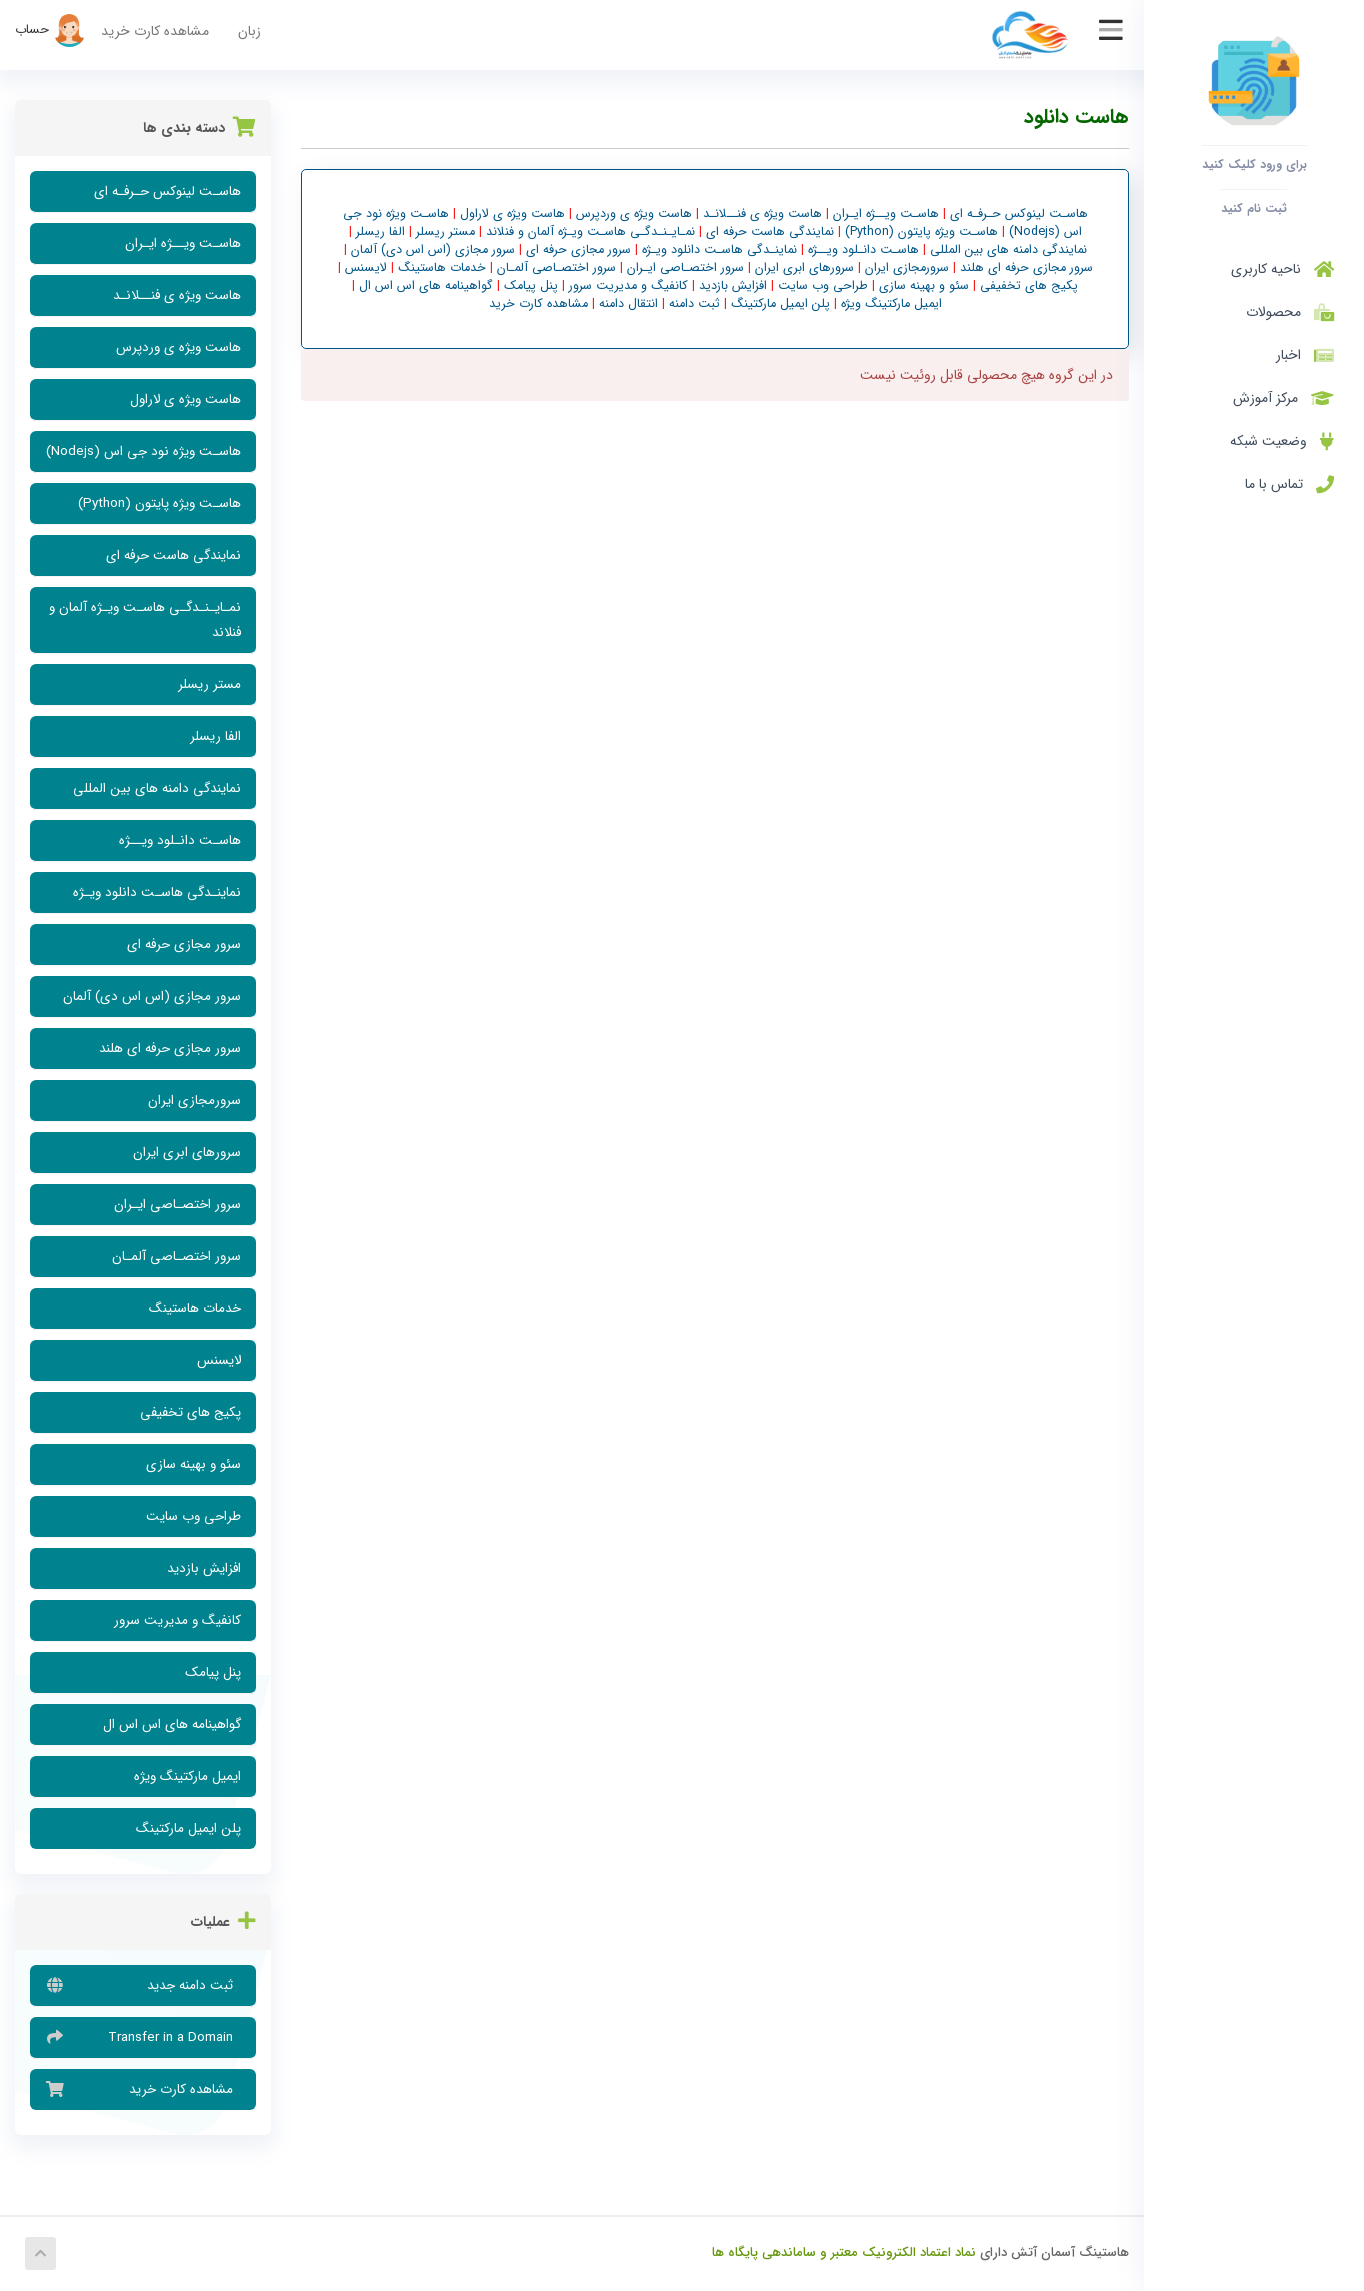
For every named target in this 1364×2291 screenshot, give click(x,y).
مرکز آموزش (1283, 398)
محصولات (1286, 312)
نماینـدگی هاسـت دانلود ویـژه (157, 892)
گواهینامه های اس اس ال (172, 1724)
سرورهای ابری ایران (187, 1152)
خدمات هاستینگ (195, 1308)
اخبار (1305, 355)
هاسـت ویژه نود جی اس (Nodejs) (143, 451)
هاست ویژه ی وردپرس (178, 347)
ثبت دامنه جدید (143, 1985)
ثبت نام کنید (1254, 208)
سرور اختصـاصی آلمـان (176, 1256)
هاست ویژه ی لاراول (185, 399)
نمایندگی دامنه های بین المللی (157, 788)
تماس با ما (1289, 484)
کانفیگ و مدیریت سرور (177, 1620)
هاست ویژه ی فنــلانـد (177, 295)
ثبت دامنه (692, 304)
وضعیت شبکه (1282, 441)
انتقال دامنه (626, 304)
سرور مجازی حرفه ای (184, 944)
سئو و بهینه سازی (193, 1464)
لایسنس (219, 1360)
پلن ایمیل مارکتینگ (188, 1828)
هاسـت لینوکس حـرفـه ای (167, 191)
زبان (249, 31)
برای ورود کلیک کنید (1254, 164)
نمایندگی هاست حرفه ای (173, 555)
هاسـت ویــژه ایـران (183, 243)
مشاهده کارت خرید (155, 31)
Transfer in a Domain (143, 2037)
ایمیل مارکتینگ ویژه (187, 1776)
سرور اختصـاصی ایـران (177, 1204)
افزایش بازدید (204, 1568)
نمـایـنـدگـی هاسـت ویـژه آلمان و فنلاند (145, 620)
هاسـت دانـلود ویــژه (180, 840)
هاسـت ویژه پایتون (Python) (159, 503)
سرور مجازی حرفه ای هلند (170, 1048)
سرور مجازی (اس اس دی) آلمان (152, 996)
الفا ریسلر (215, 736)
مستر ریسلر (209, 684)
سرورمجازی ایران (194, 1100)
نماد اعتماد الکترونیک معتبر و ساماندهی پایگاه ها (844, 2252)
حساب (50, 29)
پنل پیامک (213, 1672)
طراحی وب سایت (193, 1516)
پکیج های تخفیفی (190, 1412)
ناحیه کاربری (1282, 269)
